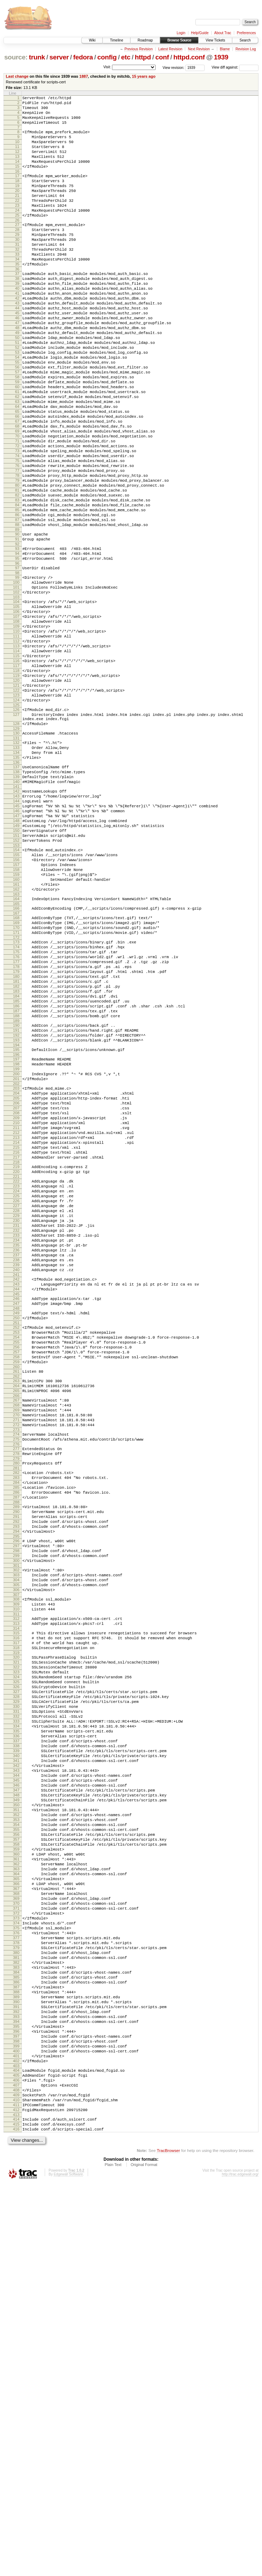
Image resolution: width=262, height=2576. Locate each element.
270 (16, 1666)
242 (16, 1507)
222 (16, 1389)
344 (16, 2093)
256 (16, 1586)
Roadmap (145, 40)
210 (16, 1320)
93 (17, 639)
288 (16, 1768)
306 (16, 1871)
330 (16, 2009)
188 (16, 1194)
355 (16, 2159)
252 (16, 1563)
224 (16, 1401)
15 (17, 180)
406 (16, 2462)
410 (16, 2486)
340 (16, 2069)
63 (17, 463)
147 (16, 956)
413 (16, 2504)
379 (16, 2302)
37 (17, 307)
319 (16, 1945)
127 (16, 837)
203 (16, 1278)
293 (16, 1796)
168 (16, 1076)
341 (16, 2075)
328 (16, 1997)
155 (16, 1002)
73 (17, 522)
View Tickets (215, 40)
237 (16, 1478)
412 (16, 2498)
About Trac (222, 33)
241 (16, 1502)
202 (16, 1273)
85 (17, 594)
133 (16, 875)
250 (16, 1552)
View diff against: (235, 67)
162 (16, 1044)
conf (162, 57)
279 (16, 1717)
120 (16, 796)
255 (16, 1580)
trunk (37, 57)
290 (16, 1778)
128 (16, 848)
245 (16, 1525)
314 (16, 1916)
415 (16, 2514)
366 (16, 2224)
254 (16, 1574)
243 (16, 1513)
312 (16, 1904)
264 (16, 1631)
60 (17, 445)
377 (16, 2290)
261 (16, 1615)
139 (16, 910)
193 (16, 1222)
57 (17, 427)
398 (16, 2416)
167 (16, 1071)
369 (16, 2242)
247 (16, 1535)
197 (16, 1244)
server (59, 57)
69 (17, 498)
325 (16, 1979)
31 (17, 273)
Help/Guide (199, 33)
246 (16, 1529)
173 (16, 1104)
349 (16, 2123)
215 (16, 1350)
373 (16, 2266)
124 (16, 820)
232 (16, 1449)
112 (16, 748)
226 (16, 1413)
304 (16, 1859)
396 (16, 2404)
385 (16, 2338)
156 (16, 1008)
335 (16, 2039)
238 (16, 1484)
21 (17, 214)
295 (16, 1808)
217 (16, 1362)
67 (17, 487)
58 (17, 433)
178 (16, 1134)
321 (16, 1955)
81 (17, 570)
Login (181, 33)
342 (16, 2081)
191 (16, 1211)
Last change (17, 76)
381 (16, 2314)
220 (16, 1378)
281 (16, 1727)
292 (16, 1790)
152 (16, 986)
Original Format (144, 2557)
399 (16, 2422)
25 (17, 238)
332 (16, 2021)
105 (16, 707)
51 (17, 391)
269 (16, 1660)
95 (17, 651)
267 (16, 1648)
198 (16, 1250)
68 (17, 493)
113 (16, 754)
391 (16, 2374)
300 (16, 1837)
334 (16, 2033)
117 (16, 778)
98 (17, 668)
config (107, 57)
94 (17, 645)
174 (16, 1110)
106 (16, 713)
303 (16, 1853)
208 (16, 1308)
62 (17, 457)
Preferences (246, 33)
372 (16, 2260)
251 (16, 1558)
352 (16, 2141)
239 (16, 1490)
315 (16, 1921)
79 (17, 558)
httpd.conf (189, 57)
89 (17, 618)
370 (16, 2248)
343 (16, 2087)
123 (16, 814)
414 (16, 2508)
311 (16, 1900)
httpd (143, 57)
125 (16, 826)
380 (16, 2308)
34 (17, 291)
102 (16, 690)
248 (16, 1541)
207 (16, 1302)
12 (17, 162)
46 (17, 361)
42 (17, 337)
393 (16, 2386)
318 (16, 1939)
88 (17, 612)
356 (16, 2164)
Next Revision (199, 49)
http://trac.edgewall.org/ (240, 2567)
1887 (83, 76)
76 (17, 540)
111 (16, 743)
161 (16, 1038)
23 (17, 226)
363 (16, 2206)
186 (16, 1182)
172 (16, 1100)
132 (16, 869)
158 (16, 1020)
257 (16, 1592)
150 (16, 974)
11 (17, 156)
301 (16, 1843)
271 (16, 1672)
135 (16, 887)
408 (16, 2474)
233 (16, 1455)
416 (16, 2520)
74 (17, 528)
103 (16, 696)
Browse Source (179, 40)
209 (16, 1314)
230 (16, 1437)
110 (16, 737)
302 (16, 1847)
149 (16, 968)
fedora (83, 57)
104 (16, 701)
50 (17, 385)
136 (16, 893)
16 (17, 186)
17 (17, 190)
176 (16, 1122)
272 (16, 1678)
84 (17, 588)
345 (16, 2099)
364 (16, 2212)
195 (16, 1233)
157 (16, 1014)
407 (16, 2468)
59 (17, 439)
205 (16, 1290)
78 (17, 552)
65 (17, 475)
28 (17, 255)
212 (16, 1332)
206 (16, 1296)
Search (245, 40)
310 (16, 1894)
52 (17, 397)
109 (16, 731)
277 (16, 1705)
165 (16, 1061)
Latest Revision (170, 49)
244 (16, 1519)
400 (16, 2428)
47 (17, 367)
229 (16, 1431)
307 (16, 1877)
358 (16, 2176)
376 (16, 2284)
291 (16, 1784)
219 (16, 1372)
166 (16, 1065)
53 (17, 403)
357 (16, 2170)
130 (16, 859)
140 (16, 916)
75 (17, 534)
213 (16, 1338)
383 (16, 2326)
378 (16, 2296)
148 (16, 962)
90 (17, 623)
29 (17, 261)
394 (16, 2392)
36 (17, 303)
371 (16, 2254)
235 (16, 1467)
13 (17, 168)
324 (16, 1973)
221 (16, 1384)
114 (16, 760)
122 (16, 808)
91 (17, 629)
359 (16, 2182)
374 (16, 2272)
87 (17, 606)
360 (16, 2188)
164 (16, 1055)
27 (17, 249)
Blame (225, 49)
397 (16, 2410)
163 (16, 1050)
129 (16, 854)
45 (17, 355)
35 (17, 297)
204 (16, 1284)
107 (16, 719)
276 (16, 1700)
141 (16, 921)
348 (16, 2117)
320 (16, 1949)
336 (16, 2045)
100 (16, 678)
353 (16, 2147)
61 (17, 451)
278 (16, 1711)
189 (16, 1200)
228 (16, 1425)
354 (16, 2153)
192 (16, 1217)
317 (16, 1933)
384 (16, 2332)
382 (16, 2320)
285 (16, 1750)
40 (17, 325)
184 (16, 1170)
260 (16, 1610)
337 (16, 2051)
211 (16, 1326)
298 (16, 1825)
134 (16, 881)
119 (16, 790)
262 (16, 1621)
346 (16, 2105)
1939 (221, 57)
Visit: (107, 67)
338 (16, 2057)
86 (17, 600)
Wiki (92, 40)
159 (16, 1026)
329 (16, 2003)
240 (16, 1496)
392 (16, 2380)
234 (16, 1461)
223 (16, 1395)
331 (16, 2015)
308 (16, 1882)
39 (17, 319)
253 (16, 1568)
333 (16, 2027)
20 (17, 208)
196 (16, 1239)
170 (16, 1088)
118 (16, 784)
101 (16, 684)
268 (16, 1654)
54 (17, 409)
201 (16, 1267)
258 (16, 1598)
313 (16, 1910)
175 (16, 1116)
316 (16, 1927)
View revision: (174, 67)
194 (16, 1228)
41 (17, 331)
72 (17, 516)
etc (125, 57)
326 (16, 1985)
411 (16, 2492)
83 (17, 582)
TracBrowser (168, 2542)
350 (16, 2129)
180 (16, 1146)
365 (16, 2218)
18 (17, 196)
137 (16, 898)
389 (16, 2362)
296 (16, 1813)
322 (16, 1961)
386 (16, 2344)
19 (17, 202)
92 (17, 635)
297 (16, 1819)
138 (16, 904)
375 (16, 2278)
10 (17, 150)
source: (15, 57)
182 (16, 1158)
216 (16, 1356)
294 (16, 1802)
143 (16, 932)
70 (17, 504)
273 (16, 1684)
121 (16, 802)
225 (16, 1407)
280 (16, 1721)
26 (17, 244)
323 (16, 1967)
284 (16, 1744)
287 (16, 1762)
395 (16, 2398)
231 (16, 1443)
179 (16, 1140)
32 (17, 279)
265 (16, 1637)
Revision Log (246, 49)
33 (17, 285)
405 (16, 2456)
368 (16, 2236)
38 (17, 313)
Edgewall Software (68, 2567)
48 (17, 373)
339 (16, 2063)
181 (16, 1152)
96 (17, 657)
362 (16, 2200)
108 (16, 725)
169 (16, 1082)
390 (16, 2368)
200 (16, 1262)
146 (16, 950)
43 (17, 343)
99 (17, 672)
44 (17, 349)
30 (17, 267)
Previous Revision (138, 49)
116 (16, 772)
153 (16, 992)
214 (16, 1344)
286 (16, 1756)
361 (16, 2194)
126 (16, 831)
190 (16, 1205)
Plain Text (113, 2557)
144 (16, 938)
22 (17, 220)
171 (16, 1094)
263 (16, 1625)
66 (17, 481)
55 (17, 415)
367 (16, 2230)
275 (16, 1694)
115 (16, 766)
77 (17, 546)
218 (16, 1368)
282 (16, 1732)
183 (16, 1164)
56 (17, 421)
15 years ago (143, 76)
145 (16, 944)
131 (16, 865)
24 (17, 232)
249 (16, 1546)
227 (16, 1419)
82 (17, 576)
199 (16, 1256)
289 (16, 1772)
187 (16, 1188)
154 (16, 996)
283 (16, 1738)
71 (17, 510)
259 (16, 1604)
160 (16, 1032)
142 (16, 926)
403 (16, 2445)
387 (16, 2350)
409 (16, 2480)
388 (16, 2356)
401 (16, 2433)
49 (17, 379)
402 (16, 2439)
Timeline (116, 40)
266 (16, 1643)
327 (16, 1991)
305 (16, 1865)
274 (16, 1688)
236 (16, 1472)
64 (17, 469)
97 (17, 662)
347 (16, 2111)
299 (16, 1831)
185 (16, 1176)
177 (16, 1128)
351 (16, 2135)
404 (16, 2450)
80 (17, 564)
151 (16, 980)
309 (16, 1888)
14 (17, 174)
